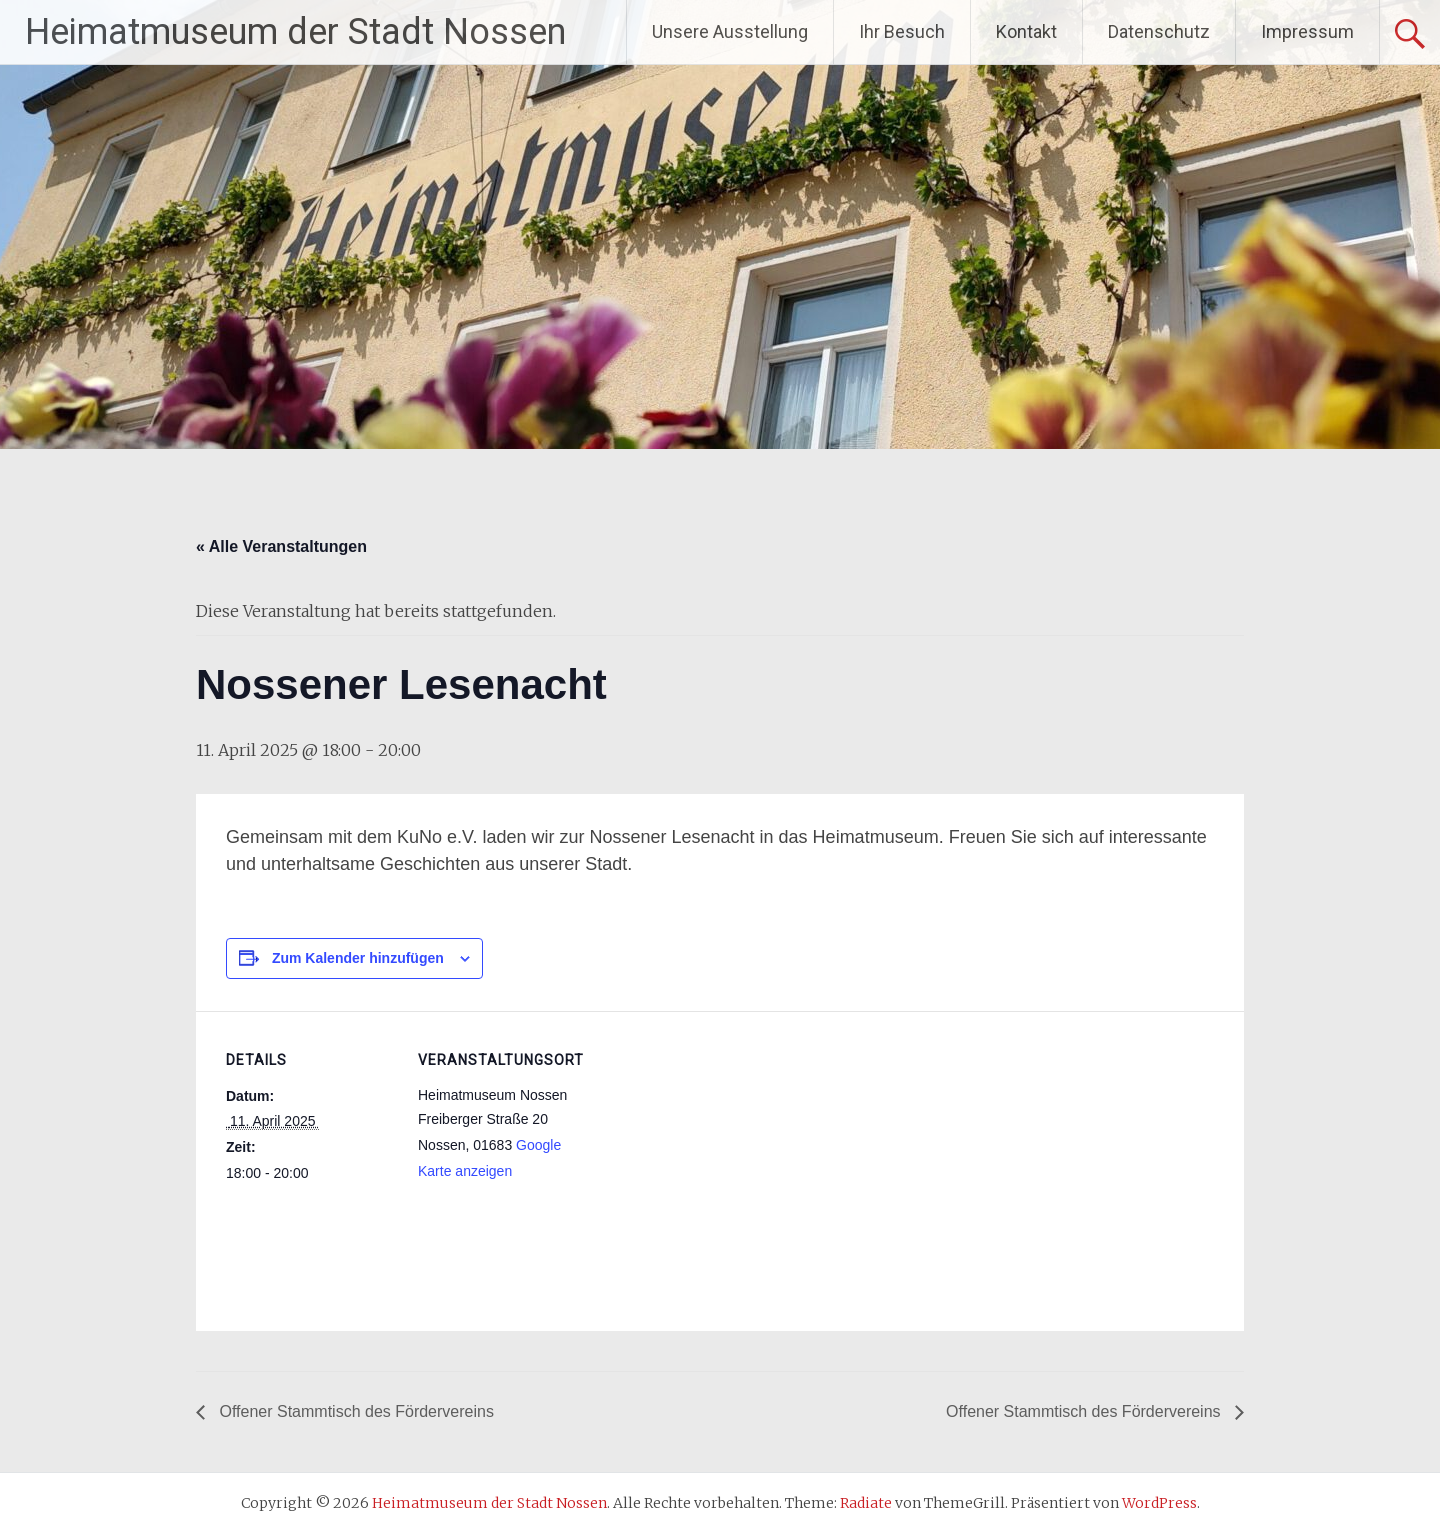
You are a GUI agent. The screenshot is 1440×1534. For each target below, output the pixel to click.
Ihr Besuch (902, 31)
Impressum (1307, 31)
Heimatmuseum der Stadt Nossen (295, 32)
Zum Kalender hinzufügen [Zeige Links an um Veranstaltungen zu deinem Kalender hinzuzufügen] (358, 958)
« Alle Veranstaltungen (281, 546)
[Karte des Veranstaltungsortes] (715, 1149)
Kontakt (1026, 31)
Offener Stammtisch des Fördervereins (354, 1411)
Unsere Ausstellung (730, 31)
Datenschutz (1159, 31)
